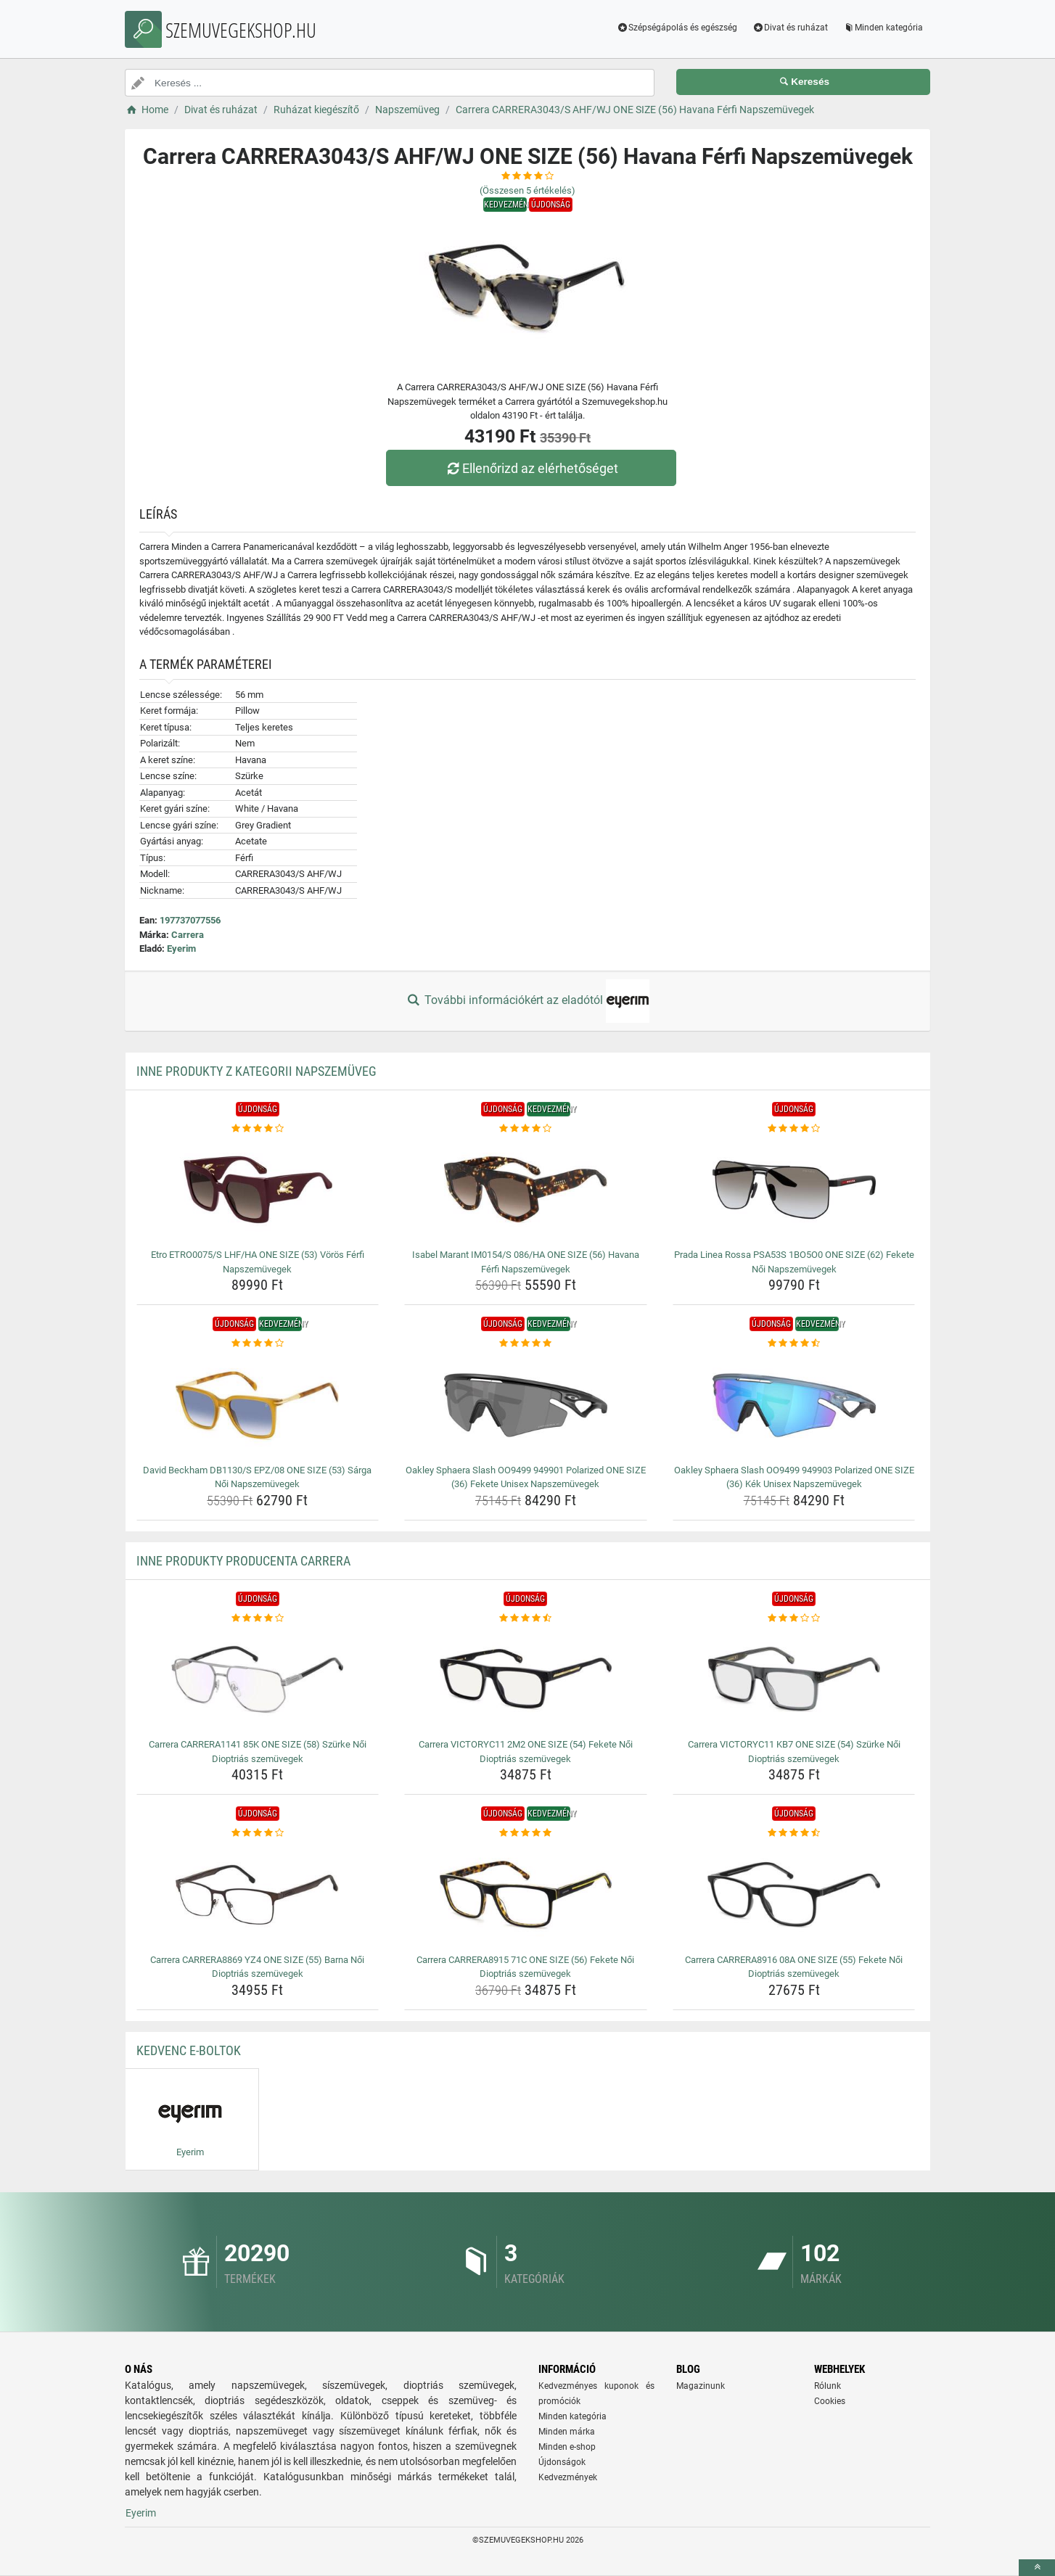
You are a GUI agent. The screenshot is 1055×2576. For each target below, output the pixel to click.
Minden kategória (882, 27)
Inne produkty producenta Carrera (243, 1560)
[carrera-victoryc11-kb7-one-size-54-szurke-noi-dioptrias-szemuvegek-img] (794, 1679)
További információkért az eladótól (527, 1001)
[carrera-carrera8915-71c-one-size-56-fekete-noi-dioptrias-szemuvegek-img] (525, 1894)
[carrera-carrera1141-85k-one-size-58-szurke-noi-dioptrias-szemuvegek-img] (258, 1679)
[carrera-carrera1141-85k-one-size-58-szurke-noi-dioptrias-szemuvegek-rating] (258, 1618)
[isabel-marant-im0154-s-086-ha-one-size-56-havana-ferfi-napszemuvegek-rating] (525, 1129)
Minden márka (566, 2432)
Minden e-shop (567, 2447)
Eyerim (181, 948)
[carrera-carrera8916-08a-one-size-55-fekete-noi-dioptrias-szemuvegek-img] (794, 1894)
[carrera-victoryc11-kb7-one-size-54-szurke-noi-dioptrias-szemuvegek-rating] (794, 1618)
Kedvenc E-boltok (188, 2050)
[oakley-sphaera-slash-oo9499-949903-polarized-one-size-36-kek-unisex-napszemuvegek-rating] (794, 1343)
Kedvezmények (567, 2477)
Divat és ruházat (790, 27)
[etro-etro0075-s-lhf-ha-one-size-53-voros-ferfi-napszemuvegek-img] (258, 1189)
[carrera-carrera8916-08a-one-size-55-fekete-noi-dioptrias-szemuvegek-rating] (794, 1833)
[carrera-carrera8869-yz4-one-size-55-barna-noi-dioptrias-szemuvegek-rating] (258, 1833)
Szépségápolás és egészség (677, 27)
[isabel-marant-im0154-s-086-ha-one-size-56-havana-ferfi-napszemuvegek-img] (525, 1189)
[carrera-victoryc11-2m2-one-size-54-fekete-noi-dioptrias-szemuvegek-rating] (525, 1618)
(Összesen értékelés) (527, 190)
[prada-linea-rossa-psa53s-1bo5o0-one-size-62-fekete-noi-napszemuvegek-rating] (794, 1129)
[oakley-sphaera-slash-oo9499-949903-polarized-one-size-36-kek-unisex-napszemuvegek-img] (794, 1405)
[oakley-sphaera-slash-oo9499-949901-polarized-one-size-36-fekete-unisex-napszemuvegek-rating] (525, 1343)
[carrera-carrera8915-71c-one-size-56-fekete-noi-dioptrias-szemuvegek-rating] (525, 1833)
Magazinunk (700, 2386)
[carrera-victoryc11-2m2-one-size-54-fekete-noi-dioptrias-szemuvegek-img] (525, 1679)
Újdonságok (562, 2462)
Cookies (829, 2401)
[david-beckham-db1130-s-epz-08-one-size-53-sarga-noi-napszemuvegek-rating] (258, 1343)
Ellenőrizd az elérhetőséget (531, 468)
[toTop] (1037, 2567)
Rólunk (827, 2386)
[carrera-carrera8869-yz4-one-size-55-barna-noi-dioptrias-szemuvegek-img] (258, 1894)
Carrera (187, 934)
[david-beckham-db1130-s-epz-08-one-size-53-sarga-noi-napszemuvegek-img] (258, 1405)
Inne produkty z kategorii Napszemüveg (256, 1071)
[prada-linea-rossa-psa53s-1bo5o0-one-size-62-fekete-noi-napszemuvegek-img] (794, 1189)
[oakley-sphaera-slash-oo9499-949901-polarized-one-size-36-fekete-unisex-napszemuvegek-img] (525, 1405)
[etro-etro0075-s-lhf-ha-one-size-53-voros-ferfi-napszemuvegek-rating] (258, 1129)
